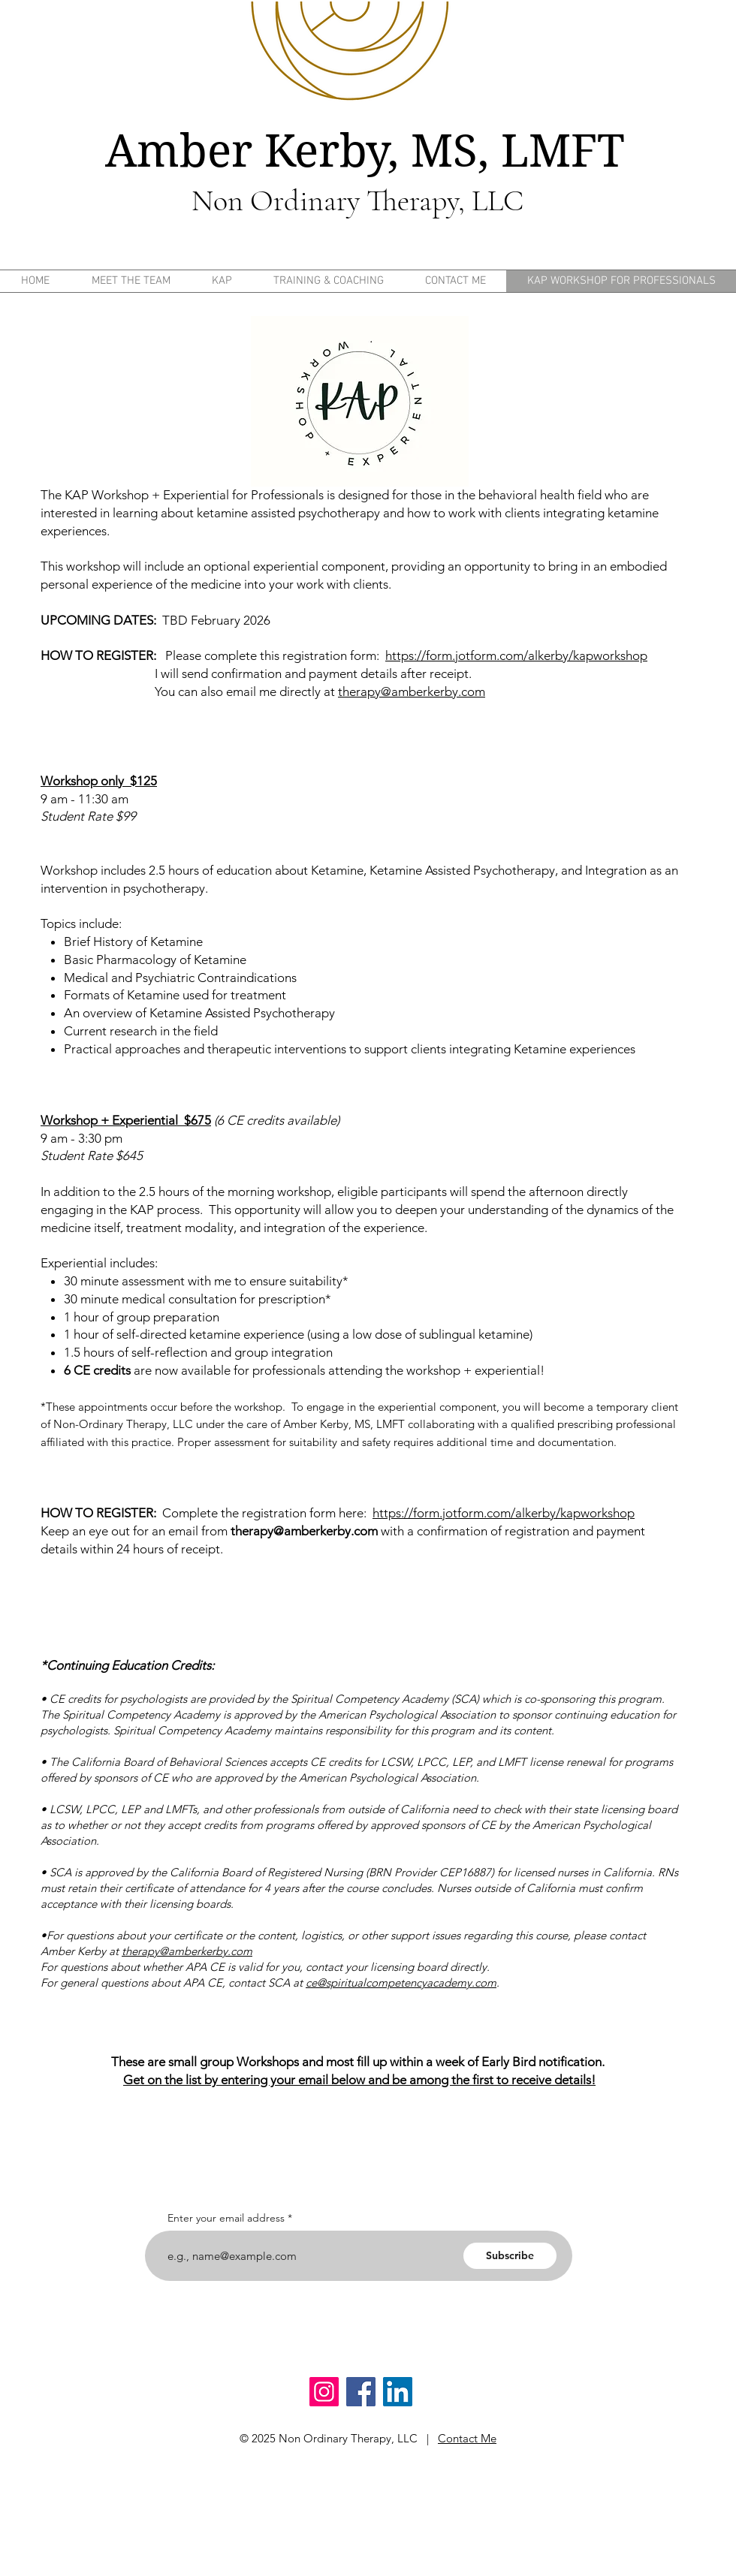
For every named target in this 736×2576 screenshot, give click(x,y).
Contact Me (467, 2438)
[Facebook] (361, 2391)
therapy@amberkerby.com (411, 691)
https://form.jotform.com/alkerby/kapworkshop (516, 655)
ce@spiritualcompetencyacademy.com (401, 1982)
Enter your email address (226, 2218)
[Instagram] (324, 2391)
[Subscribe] (510, 2256)
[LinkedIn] (397, 2391)
